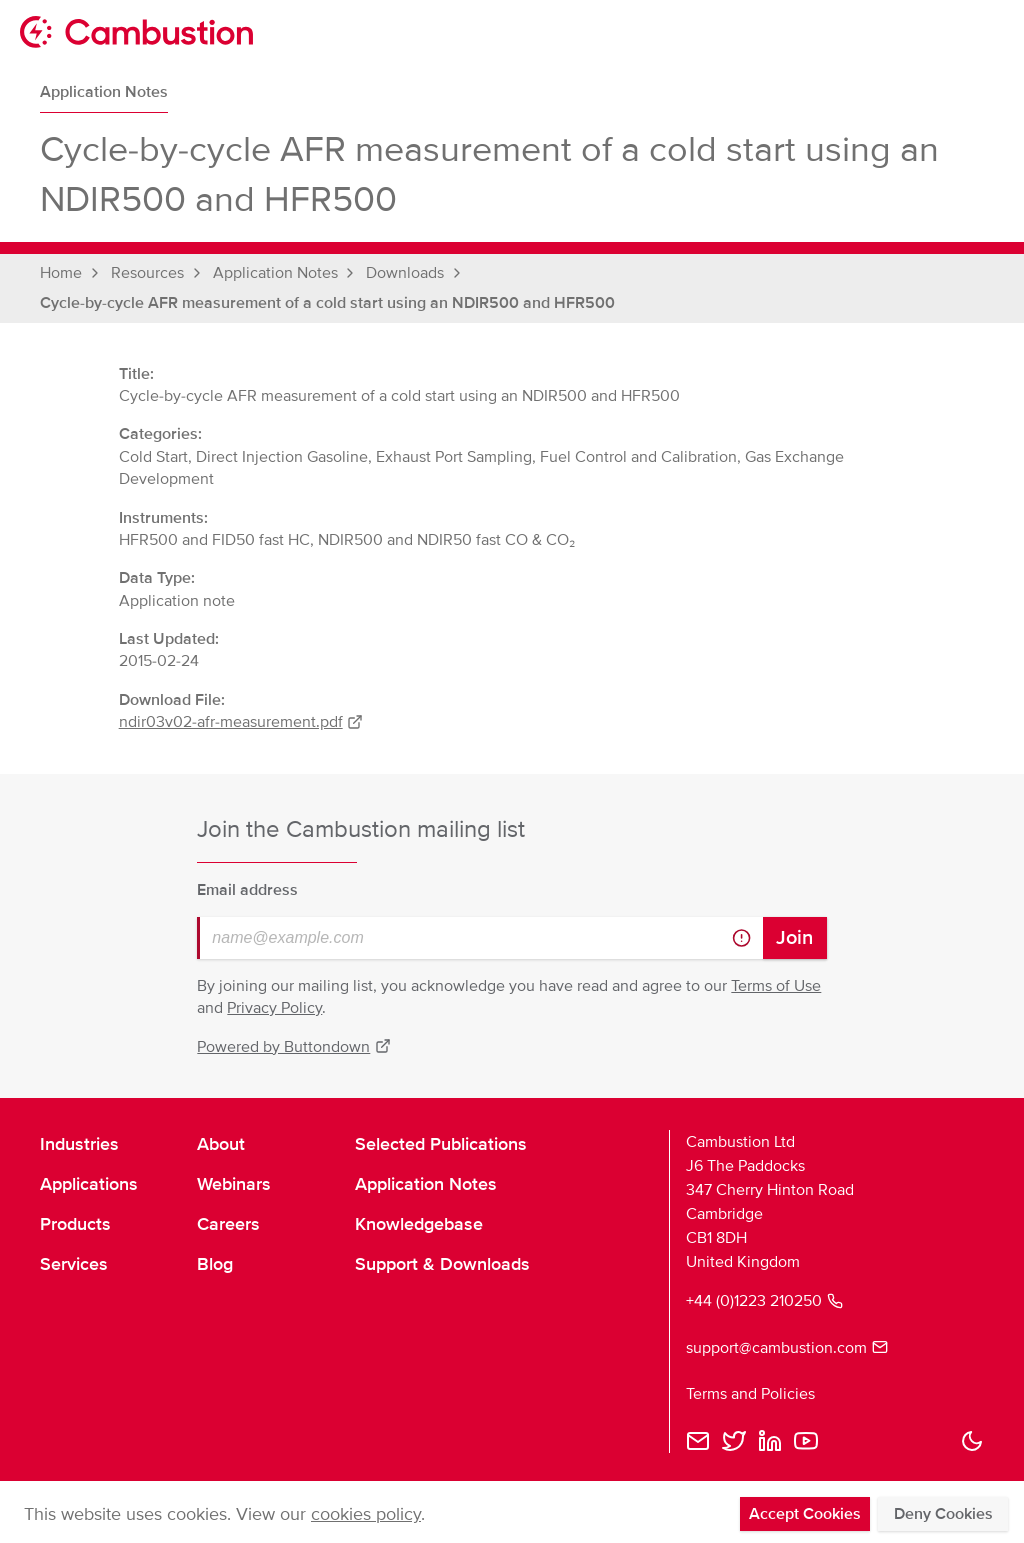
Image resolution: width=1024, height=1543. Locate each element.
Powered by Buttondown (294, 1047)
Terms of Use (776, 986)
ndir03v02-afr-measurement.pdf (241, 722)
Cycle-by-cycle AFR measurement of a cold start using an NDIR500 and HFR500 (327, 303)
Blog (215, 1264)
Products (75, 1224)
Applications (89, 1184)
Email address (247, 890)
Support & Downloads (442, 1264)
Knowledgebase (419, 1224)
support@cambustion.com (787, 1348)
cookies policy (366, 1514)
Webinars (234, 1184)
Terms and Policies (750, 1394)
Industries (79, 1144)
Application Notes (104, 92)
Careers (228, 1224)
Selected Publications (441, 1144)
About (221, 1144)
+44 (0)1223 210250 (764, 1301)
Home (61, 273)
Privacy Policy (274, 1008)
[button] (972, 1441)
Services (74, 1264)
